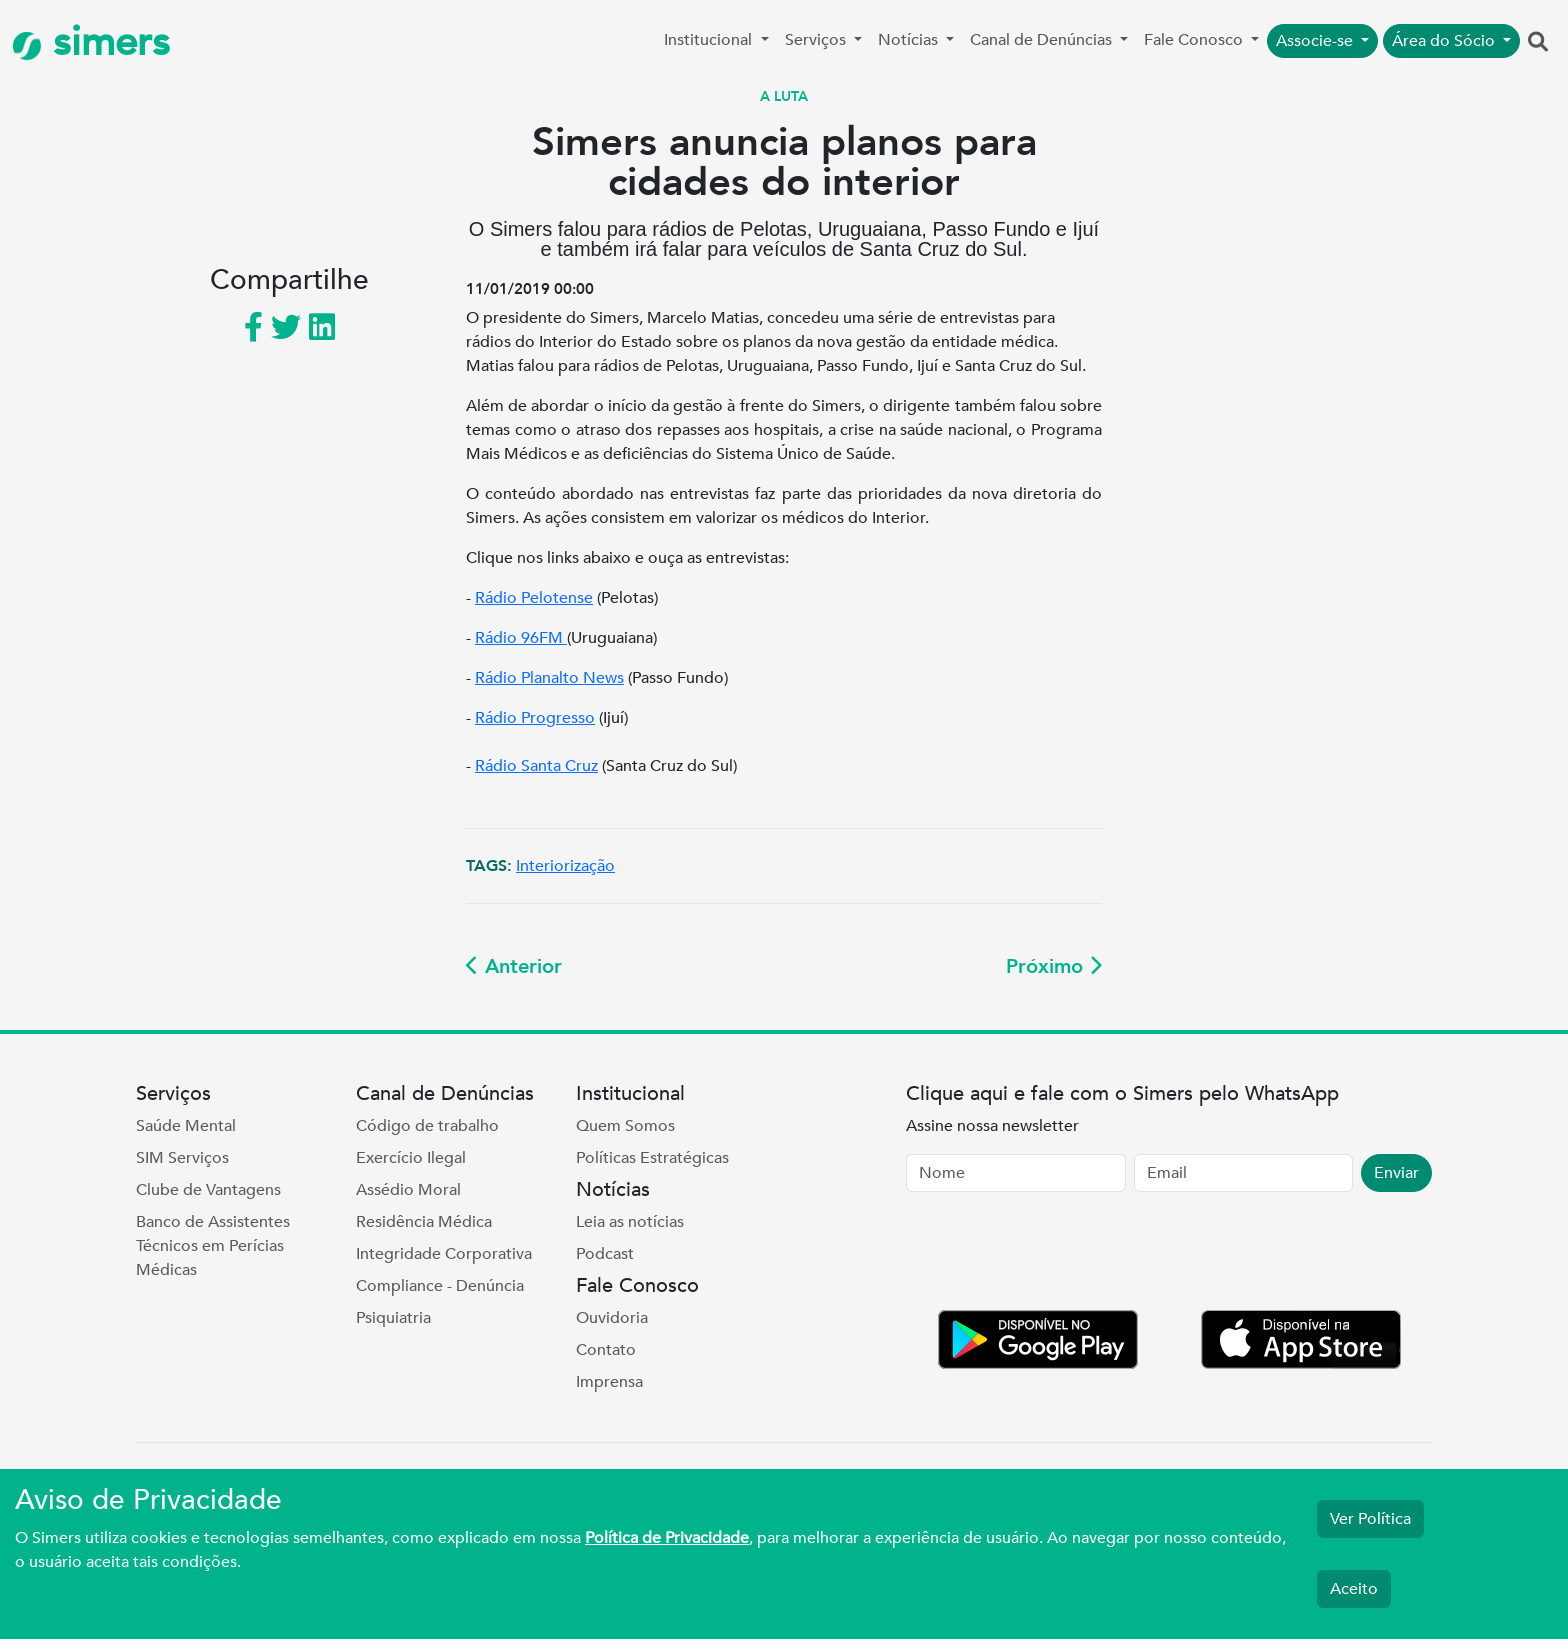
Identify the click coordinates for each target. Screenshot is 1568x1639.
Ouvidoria (612, 1318)
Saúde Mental (186, 1126)
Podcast (605, 1254)
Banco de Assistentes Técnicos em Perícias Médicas (213, 1246)
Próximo (1054, 966)
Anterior (514, 966)
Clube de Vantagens (208, 1190)
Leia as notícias (630, 1222)
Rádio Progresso (535, 718)
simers (91, 42)
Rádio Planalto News (549, 678)
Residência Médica (424, 1222)
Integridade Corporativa (444, 1254)
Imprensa (609, 1382)
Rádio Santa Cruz (536, 766)
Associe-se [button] (1316, 41)
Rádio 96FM (521, 638)
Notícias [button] (910, 40)
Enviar (1396, 1173)
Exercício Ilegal (411, 1158)
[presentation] (1058, 1255)
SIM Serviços (182, 1158)
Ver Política (1370, 1519)
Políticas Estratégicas (652, 1158)
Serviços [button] (817, 40)
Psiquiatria (393, 1318)
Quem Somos (625, 1126)
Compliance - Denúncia (440, 1286)
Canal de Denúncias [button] (1043, 40)
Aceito (1354, 1589)
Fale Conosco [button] (1195, 40)
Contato (606, 1350)
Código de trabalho (427, 1126)
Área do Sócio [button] (1445, 41)
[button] (1538, 43)
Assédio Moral (408, 1190)
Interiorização (565, 866)
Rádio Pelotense (534, 598)
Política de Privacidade (667, 1538)
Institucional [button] (710, 40)
